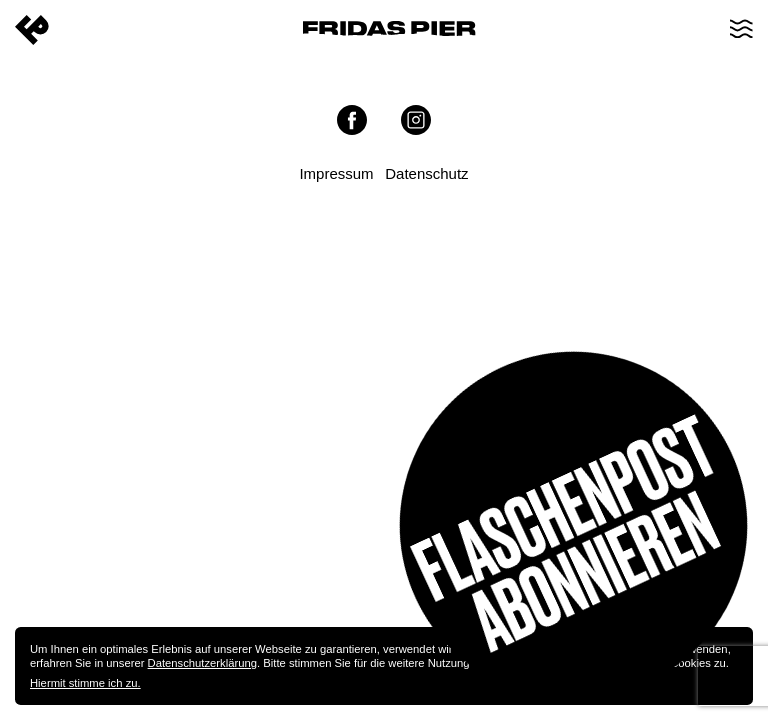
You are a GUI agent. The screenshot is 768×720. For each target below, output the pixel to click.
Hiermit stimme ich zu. (85, 683)
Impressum (336, 173)
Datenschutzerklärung (202, 663)
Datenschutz (426, 173)
